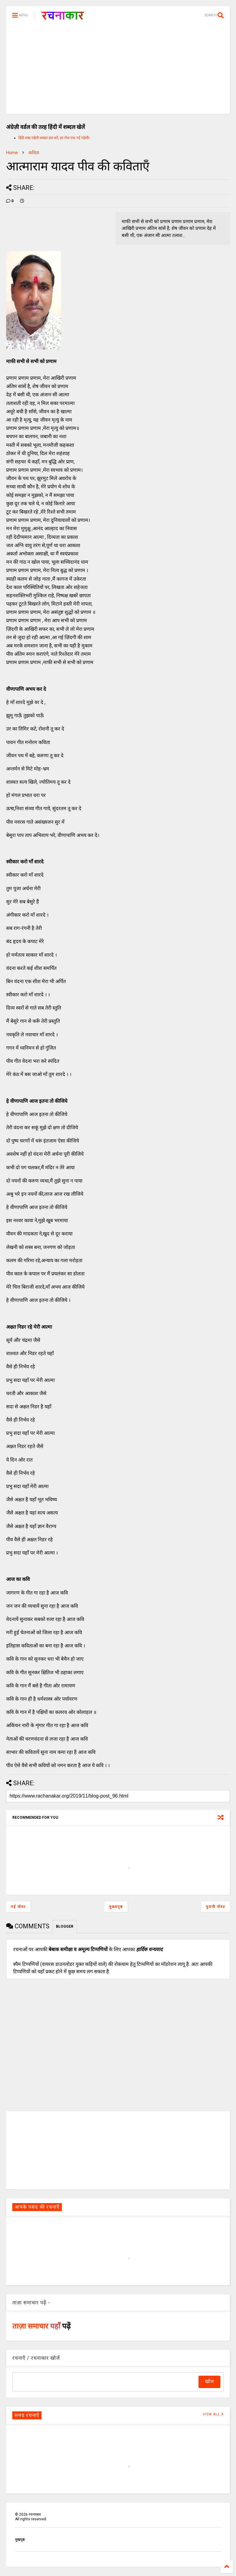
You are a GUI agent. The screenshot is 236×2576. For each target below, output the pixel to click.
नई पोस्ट (18, 1907)
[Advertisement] (118, 71)
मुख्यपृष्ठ (116, 1907)
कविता (34, 152)
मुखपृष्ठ (20, 2540)
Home (12, 152)
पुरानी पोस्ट (215, 1907)
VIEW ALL (213, 2414)
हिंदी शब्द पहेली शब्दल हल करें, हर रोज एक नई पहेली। (54, 138)
